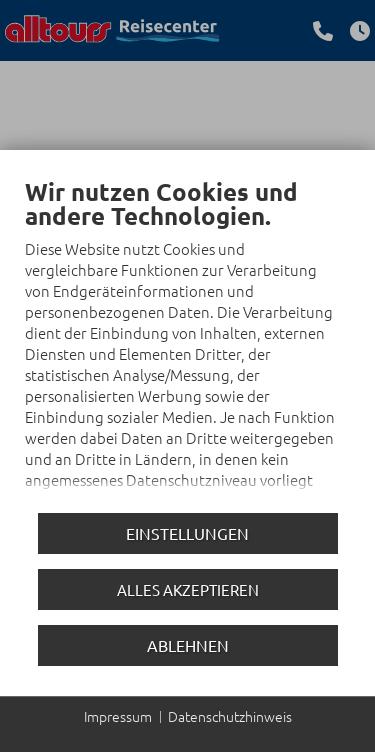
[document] (187, 341)
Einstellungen (187, 533)
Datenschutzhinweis (230, 716)
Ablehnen (188, 645)
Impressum (118, 716)
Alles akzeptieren (188, 589)
